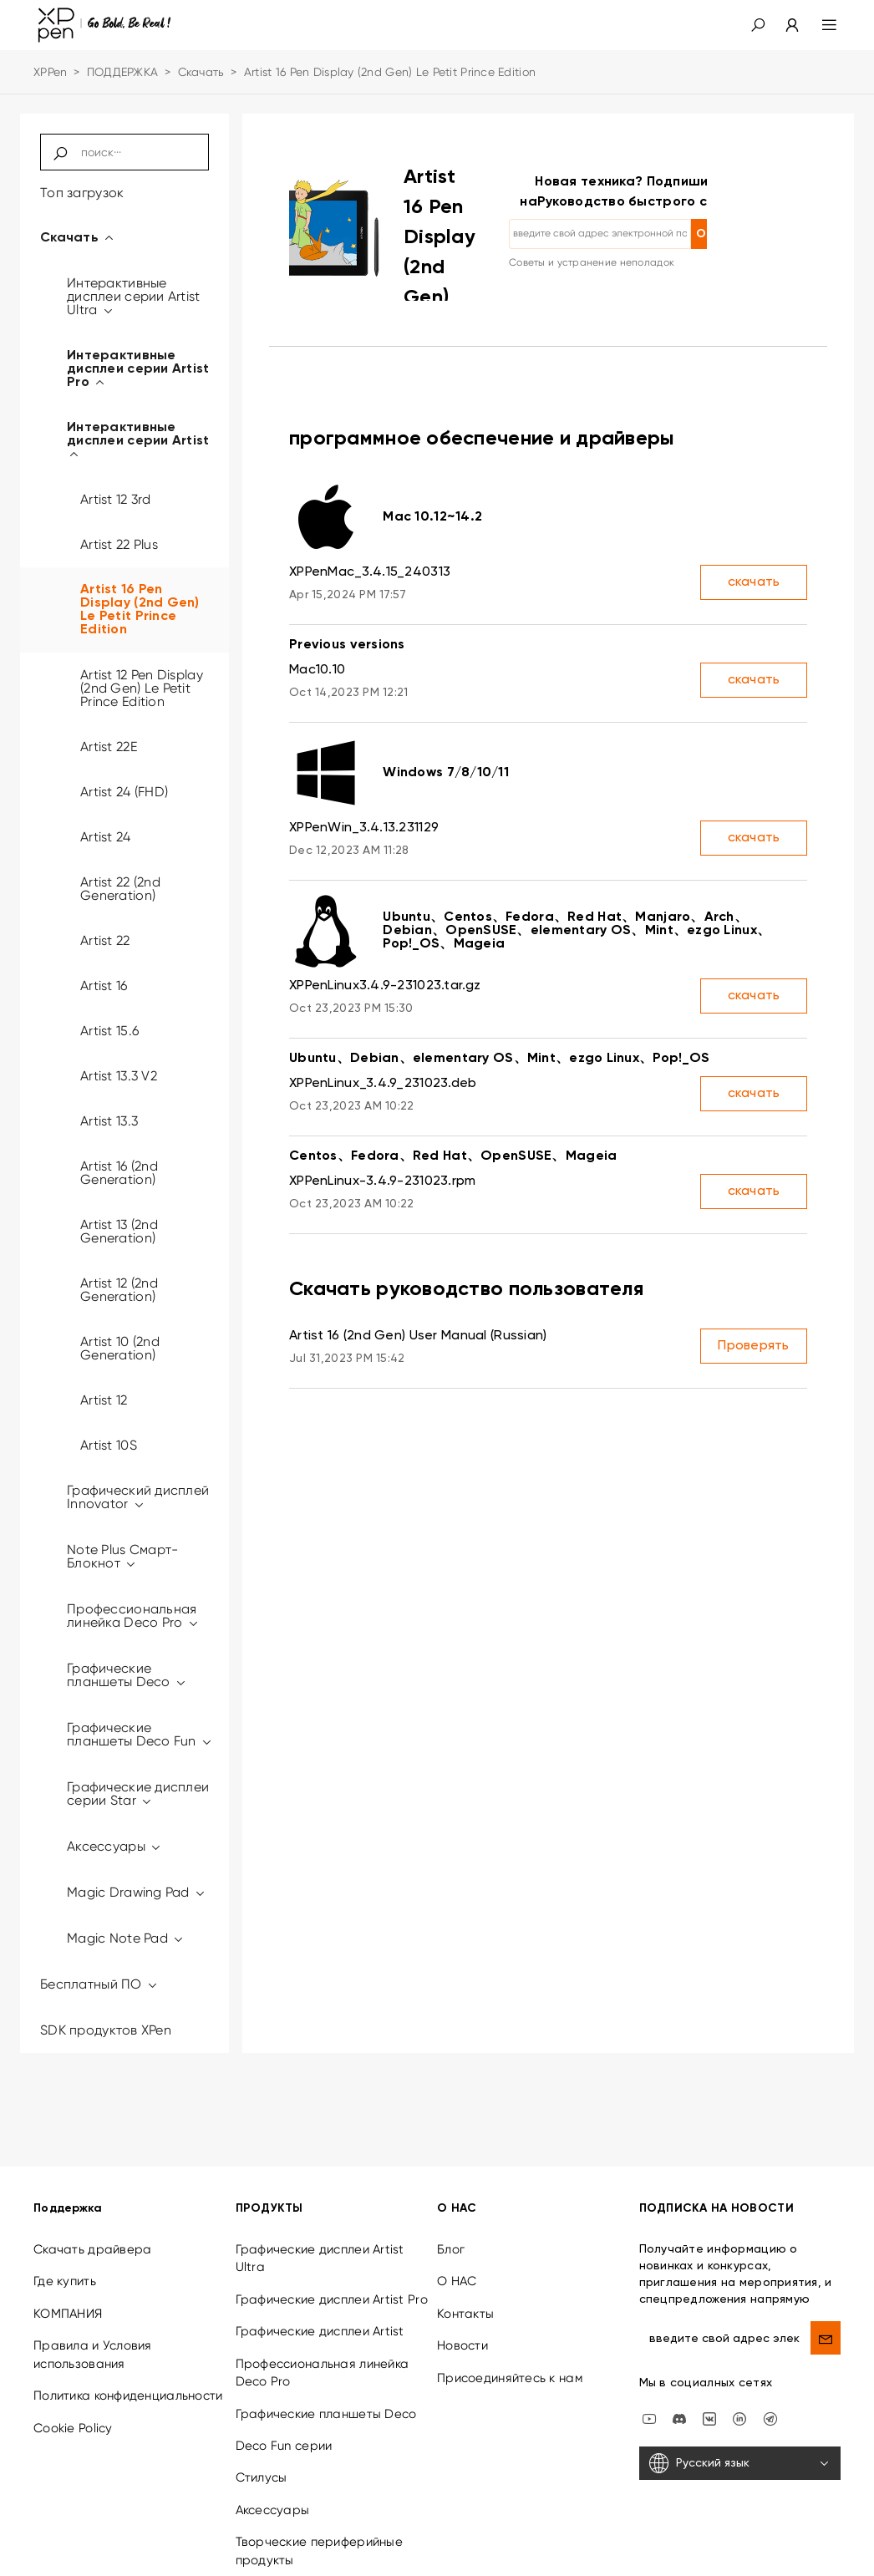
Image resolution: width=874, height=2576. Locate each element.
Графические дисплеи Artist (320, 2298)
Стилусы (261, 2444)
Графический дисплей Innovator (138, 1497)
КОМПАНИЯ (67, 2281)
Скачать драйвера (92, 2216)
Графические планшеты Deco (127, 1674)
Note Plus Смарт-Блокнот (122, 1556)
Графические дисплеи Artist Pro (332, 2266)
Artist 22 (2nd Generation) (120, 888)
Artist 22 (105, 940)
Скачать (201, 72)
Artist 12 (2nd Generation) (119, 1289)
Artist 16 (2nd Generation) (119, 1172)
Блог (451, 2216)
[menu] (819, 25)
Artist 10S (108, 1445)
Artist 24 (105, 837)
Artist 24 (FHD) (124, 792)
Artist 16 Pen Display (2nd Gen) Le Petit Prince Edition (140, 610)
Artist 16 (104, 985)
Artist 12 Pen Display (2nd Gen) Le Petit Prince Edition (141, 688)
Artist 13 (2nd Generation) (119, 1231)
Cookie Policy (73, 2394)
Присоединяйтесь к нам (509, 2345)
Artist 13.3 (109, 1121)
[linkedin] (739, 2385)
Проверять (754, 1346)
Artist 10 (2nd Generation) (120, 1348)
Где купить (64, 2248)
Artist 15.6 (109, 1031)
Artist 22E (108, 747)
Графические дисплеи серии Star (138, 1793)
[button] (758, 25)
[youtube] (649, 2385)
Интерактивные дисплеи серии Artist (138, 441)
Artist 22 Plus (119, 544)
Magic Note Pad (126, 1938)
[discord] (679, 2385)
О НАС (456, 2248)
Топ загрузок (82, 193)
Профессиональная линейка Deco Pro (133, 1615)
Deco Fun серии (284, 2413)
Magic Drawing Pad (136, 1892)
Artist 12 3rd (115, 499)
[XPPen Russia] (770, 2385)
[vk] (709, 2385)
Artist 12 (104, 1400)
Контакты (465, 2281)
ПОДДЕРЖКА (123, 72)
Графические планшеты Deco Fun (140, 1734)
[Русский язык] (740, 2430)
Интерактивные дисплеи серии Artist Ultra (134, 296)
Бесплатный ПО (99, 1984)
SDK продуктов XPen (105, 2030)
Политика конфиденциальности (128, 2362)
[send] (825, 2305)
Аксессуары (114, 1846)
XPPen (50, 72)
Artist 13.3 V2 (118, 1076)
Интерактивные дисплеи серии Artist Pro (138, 369)
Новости (462, 2312)
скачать (754, 582)
